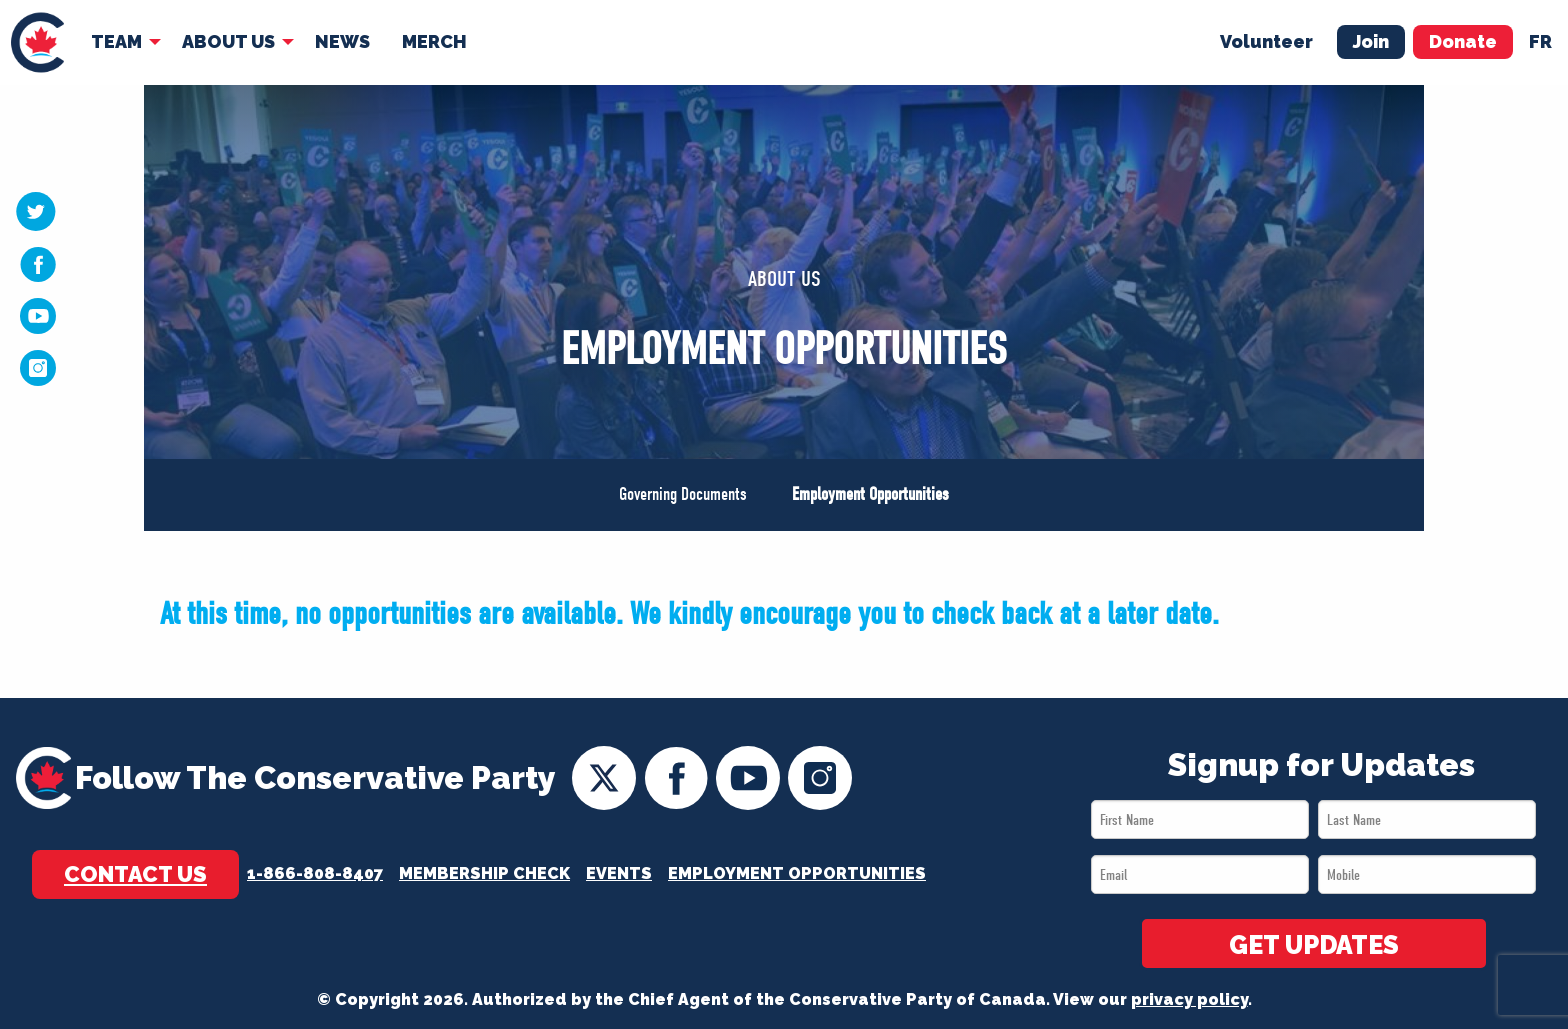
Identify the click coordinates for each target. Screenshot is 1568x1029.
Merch (434, 41)
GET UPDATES (1314, 945)
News (342, 41)
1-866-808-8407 (315, 873)
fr (1540, 41)
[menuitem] (37, 42)
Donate (1463, 41)
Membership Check (484, 873)
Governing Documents (683, 494)
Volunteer (1266, 41)
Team (116, 41)
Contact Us (135, 874)
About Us (228, 41)
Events (619, 873)
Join (1371, 41)
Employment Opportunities (870, 494)
